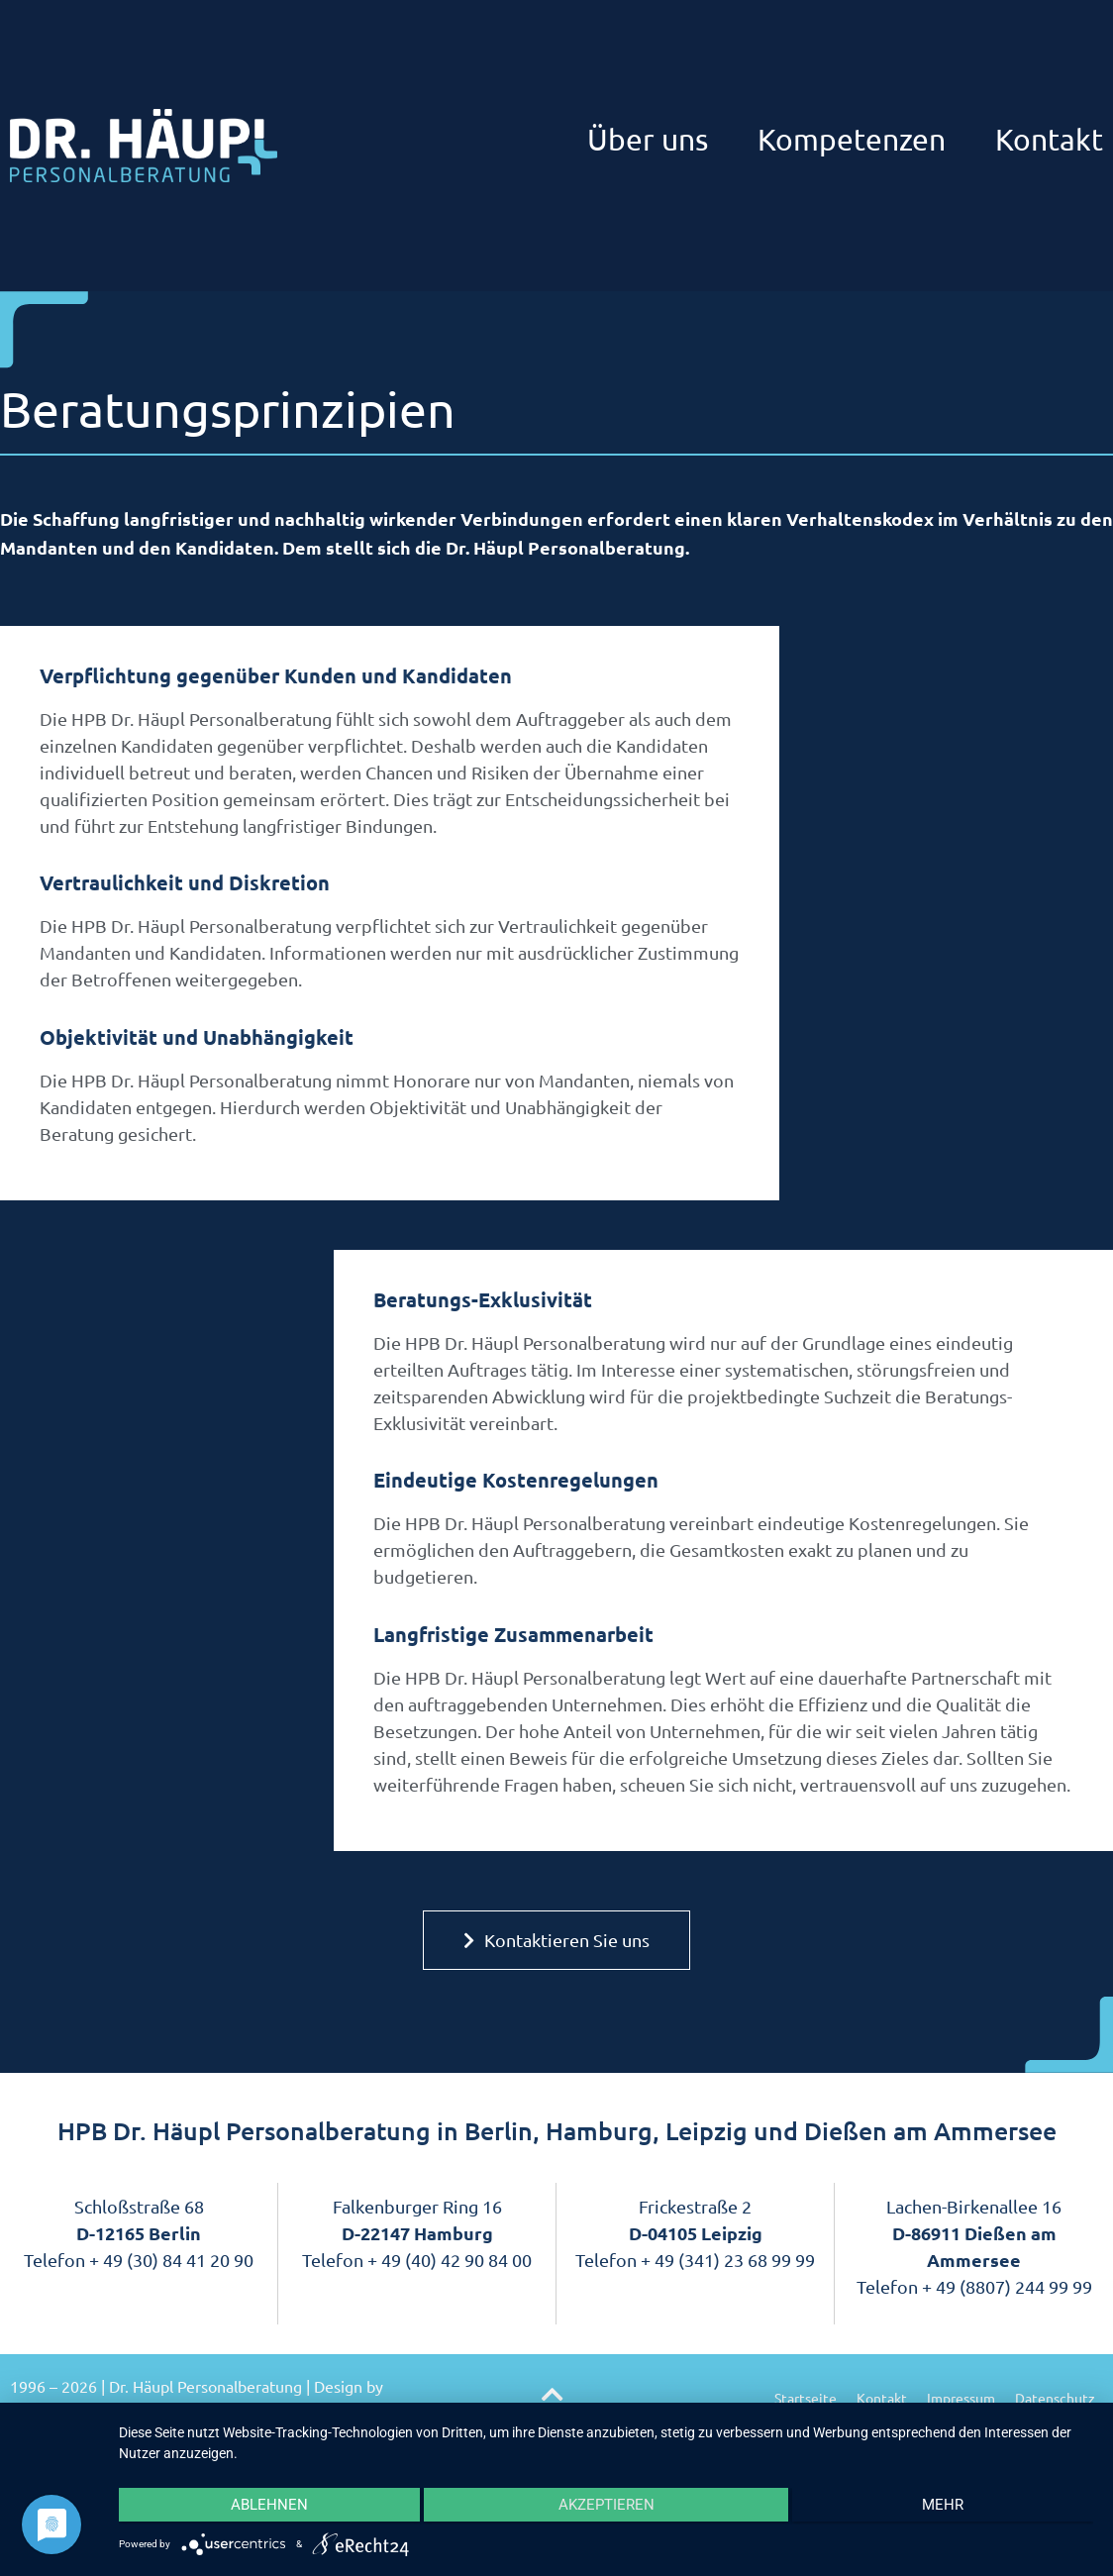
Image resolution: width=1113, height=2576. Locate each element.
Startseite (805, 2398)
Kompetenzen (852, 139)
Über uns (647, 139)
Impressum (961, 2398)
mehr (948, 2508)
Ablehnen (263, 2508)
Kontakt (1049, 139)
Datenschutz (1055, 2398)
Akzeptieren (605, 2508)
